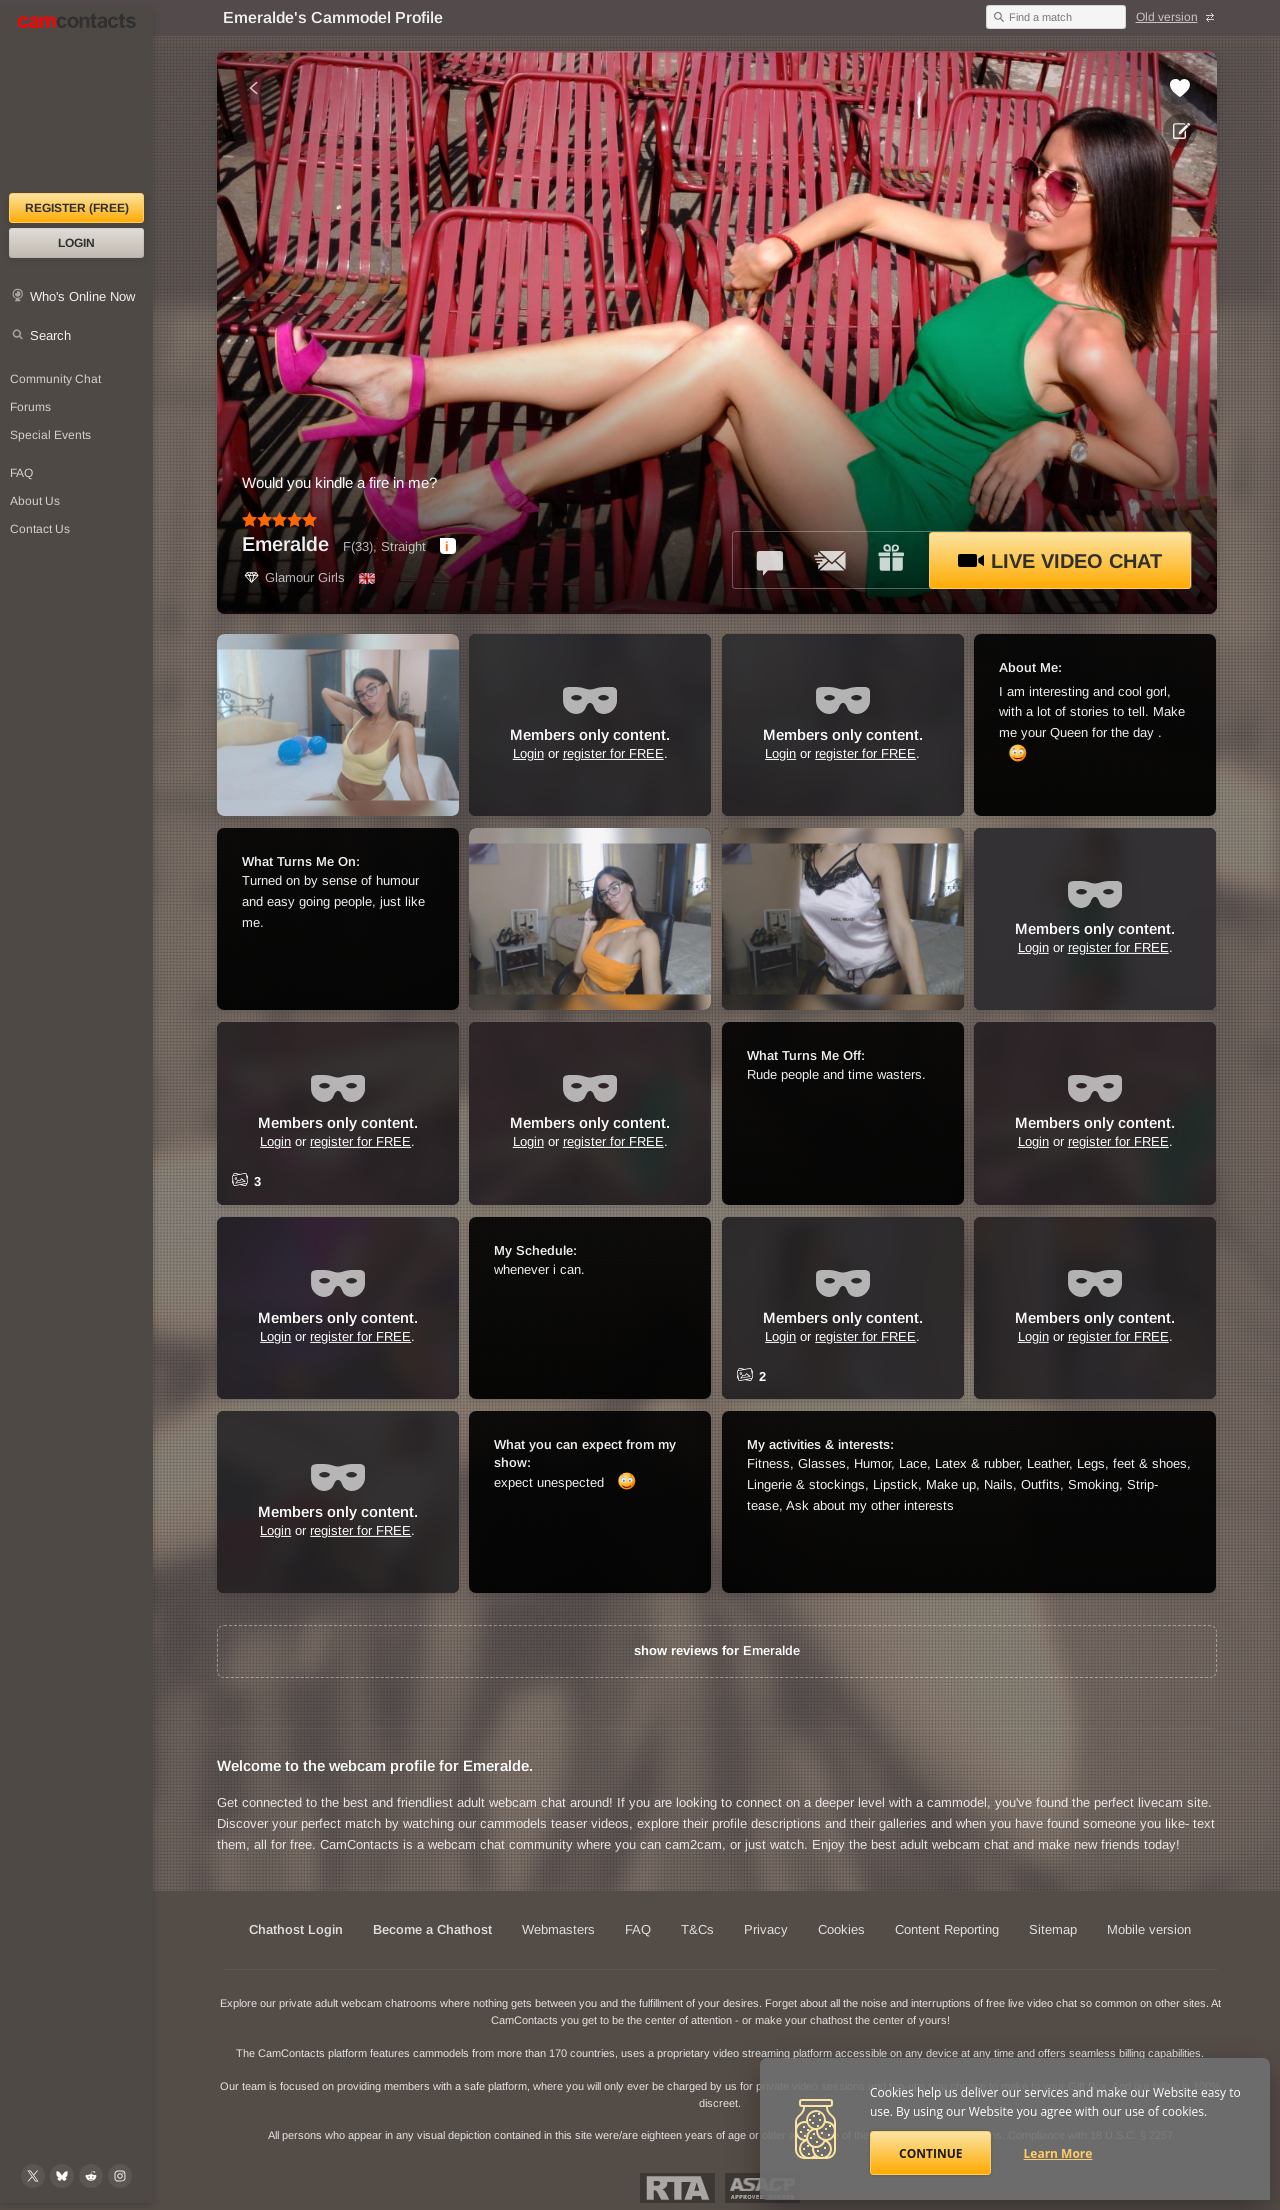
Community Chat (55, 379)
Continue (930, 2153)
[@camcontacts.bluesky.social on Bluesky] (62, 2176)
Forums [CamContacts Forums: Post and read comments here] (30, 407)
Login (76, 243)
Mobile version (1149, 1929)
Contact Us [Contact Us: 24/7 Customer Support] (40, 529)
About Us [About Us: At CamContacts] (35, 501)
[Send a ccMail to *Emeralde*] (831, 560)
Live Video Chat (1060, 561)
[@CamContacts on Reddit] (91, 2176)
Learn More (1058, 2153)
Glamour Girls (293, 577)
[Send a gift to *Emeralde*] (891, 560)
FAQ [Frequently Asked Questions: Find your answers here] (21, 473)
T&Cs (697, 1929)
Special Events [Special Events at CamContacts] (50, 435)
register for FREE (613, 753)
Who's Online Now (82, 296)
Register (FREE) (77, 208)
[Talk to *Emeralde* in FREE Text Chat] (771, 560)
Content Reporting (947, 1929)
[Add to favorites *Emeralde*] (1180, 88)
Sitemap (1053, 1929)
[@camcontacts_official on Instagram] (120, 2176)
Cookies (841, 1929)
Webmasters (558, 1929)
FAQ (638, 1929)
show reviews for (717, 1650)
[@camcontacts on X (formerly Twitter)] (33, 2176)
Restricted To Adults (677, 2188)
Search (50, 335)
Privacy (766, 1929)
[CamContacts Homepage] (76, 100)
